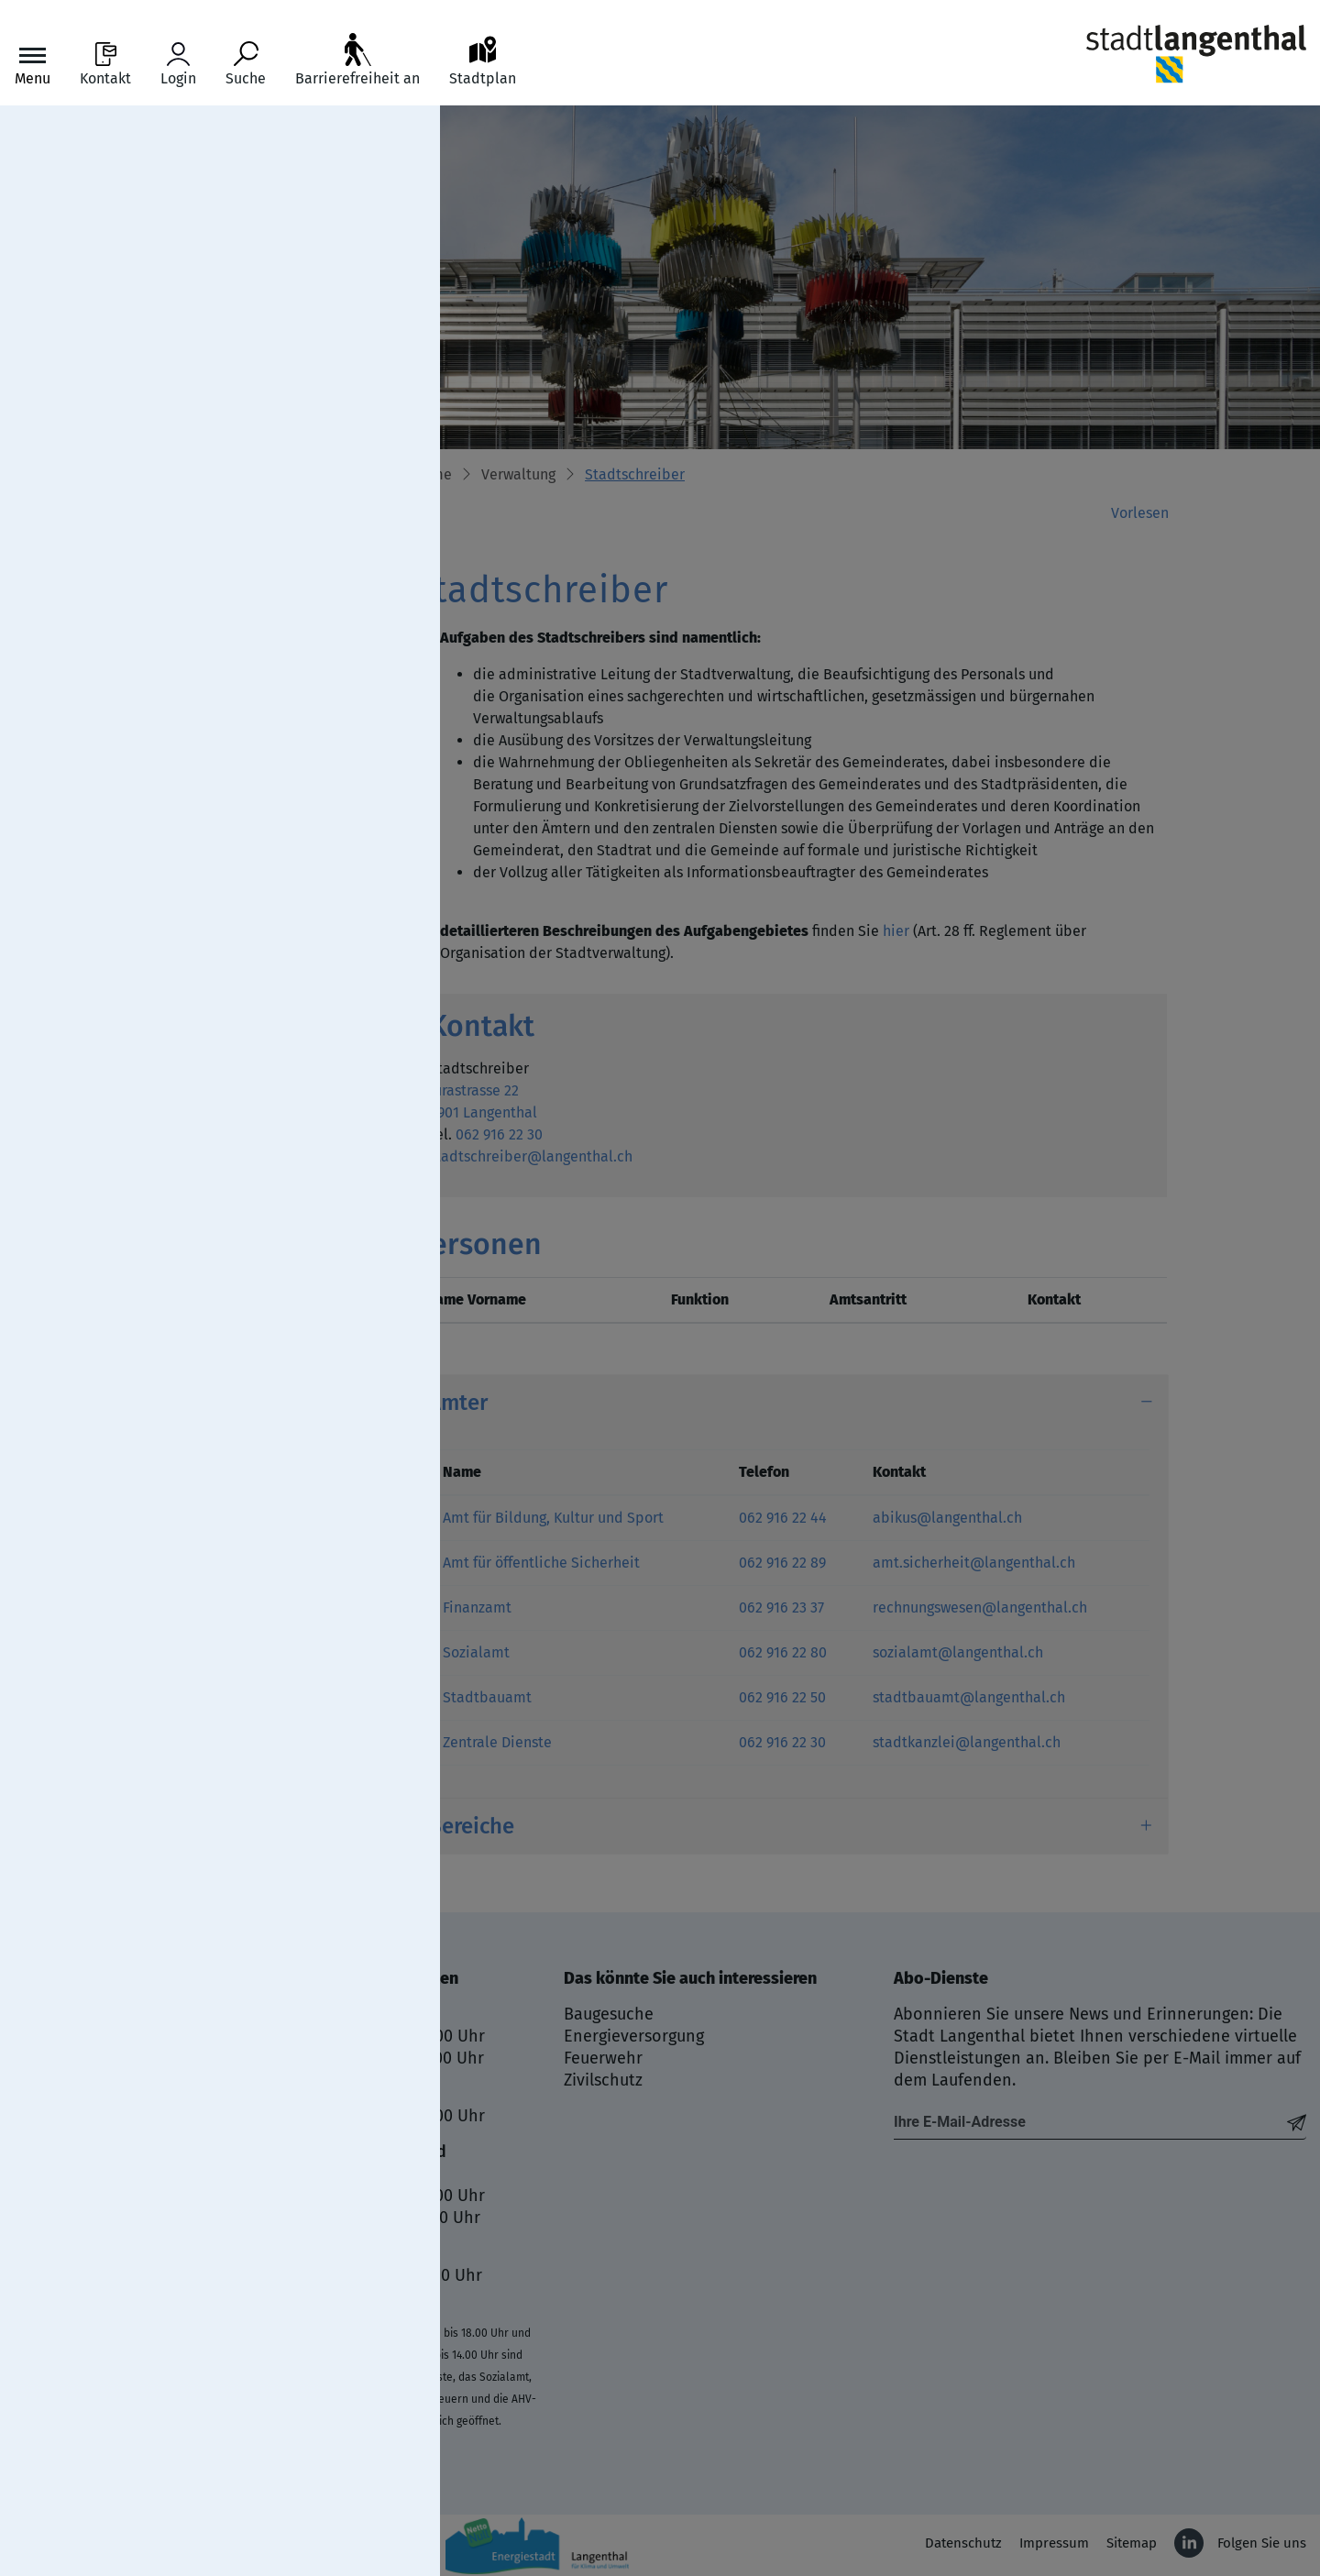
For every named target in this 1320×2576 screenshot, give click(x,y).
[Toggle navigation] (32, 64)
